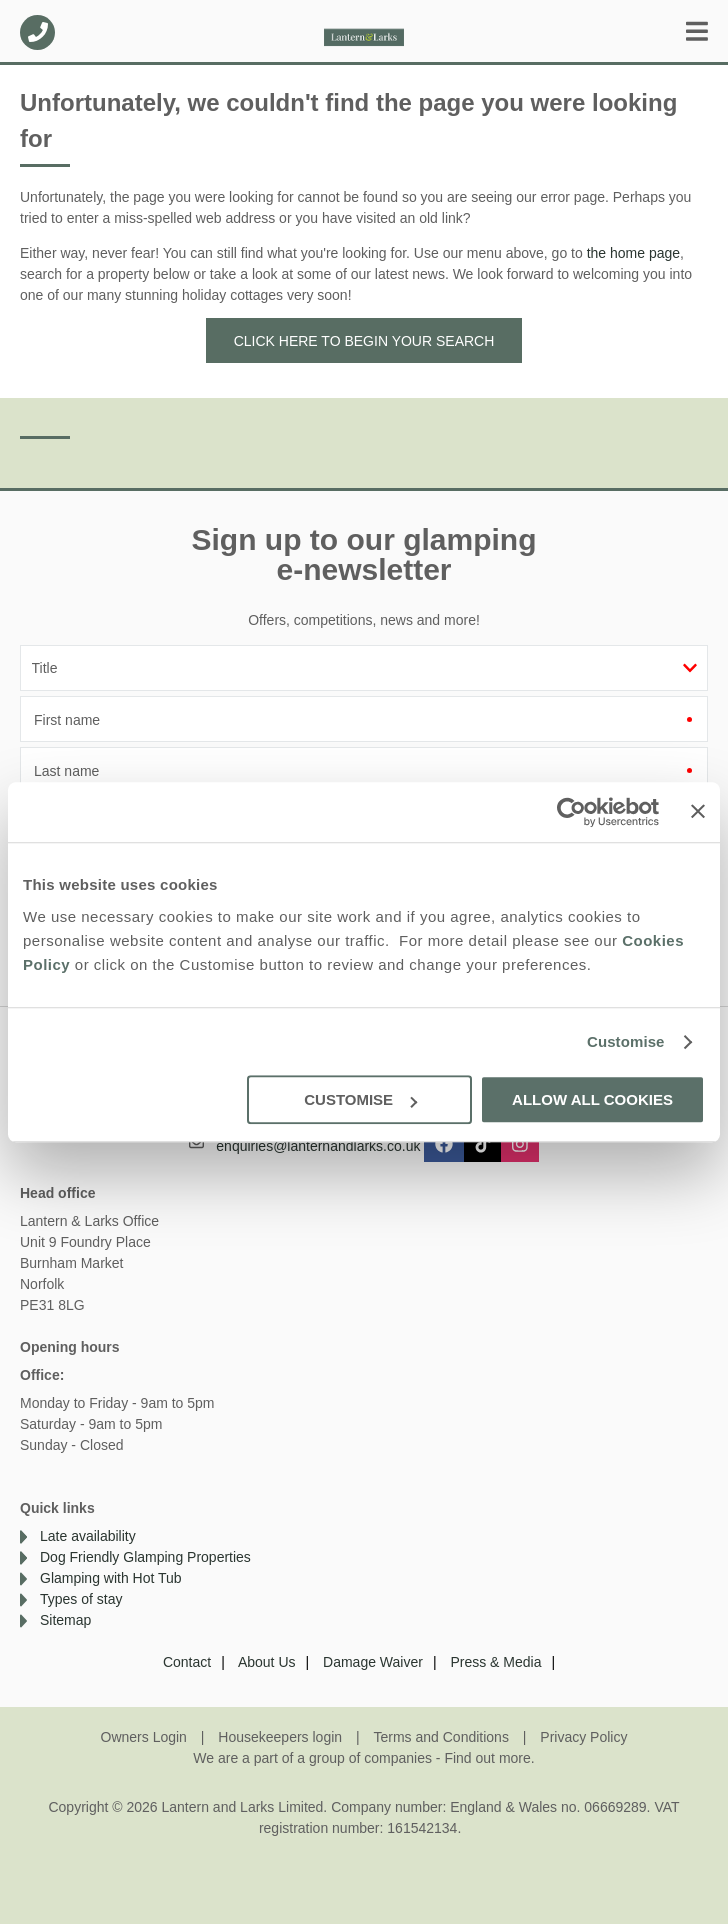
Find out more (487, 1758)
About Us (267, 1662)
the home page (633, 253)
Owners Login (144, 1737)
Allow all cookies (592, 1099)
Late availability (88, 1536)
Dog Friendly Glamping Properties (145, 1557)
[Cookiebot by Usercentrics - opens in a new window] (571, 812)
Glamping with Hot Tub (111, 1578)
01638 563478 (37, 32)
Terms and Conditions (441, 1737)
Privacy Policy (583, 1737)
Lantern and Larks (364, 32)
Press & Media (495, 1662)
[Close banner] (698, 811)
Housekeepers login (280, 1737)
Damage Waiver (373, 1662)
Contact (187, 1662)
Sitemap (65, 1620)
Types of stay (81, 1599)
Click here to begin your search (364, 341)
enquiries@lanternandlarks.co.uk (318, 1145)
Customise (626, 1041)
